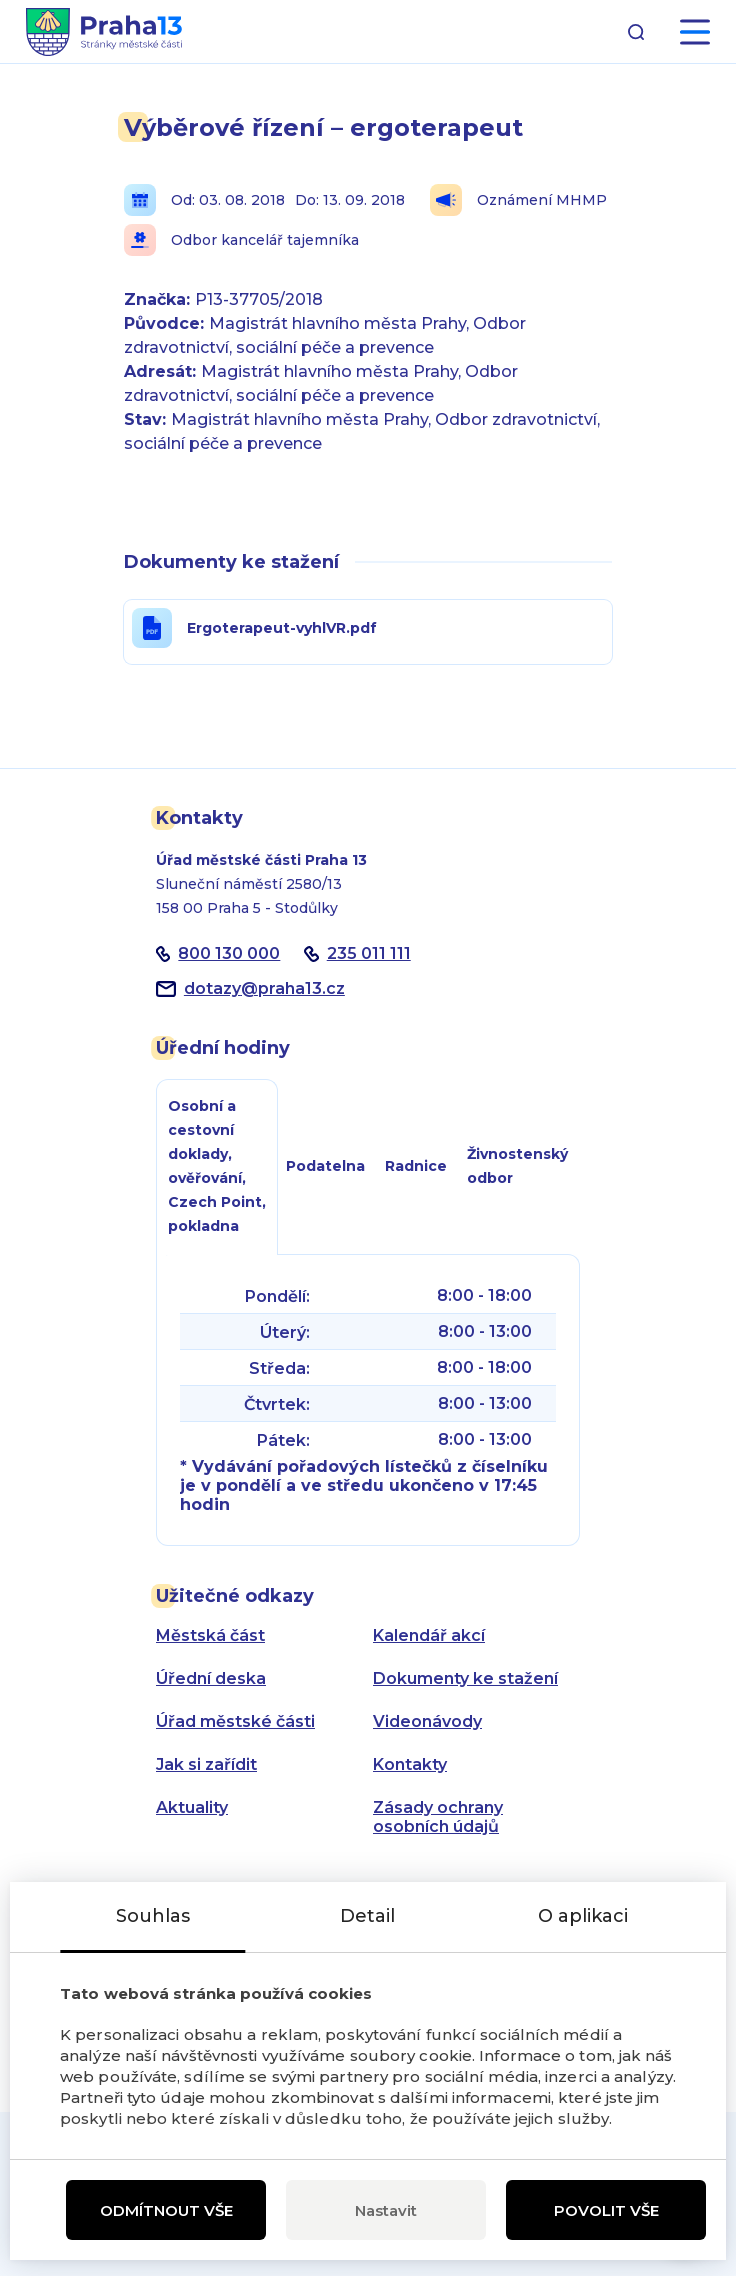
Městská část (210, 1635)
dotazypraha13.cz (264, 988)
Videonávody (427, 1721)
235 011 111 (369, 953)
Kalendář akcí (429, 1635)
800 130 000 (229, 953)
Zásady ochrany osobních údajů (438, 1817)
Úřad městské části (235, 1721)
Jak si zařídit (206, 1764)
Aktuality (192, 1807)
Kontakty (410, 1764)
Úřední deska (211, 1678)
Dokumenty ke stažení (465, 1678)
